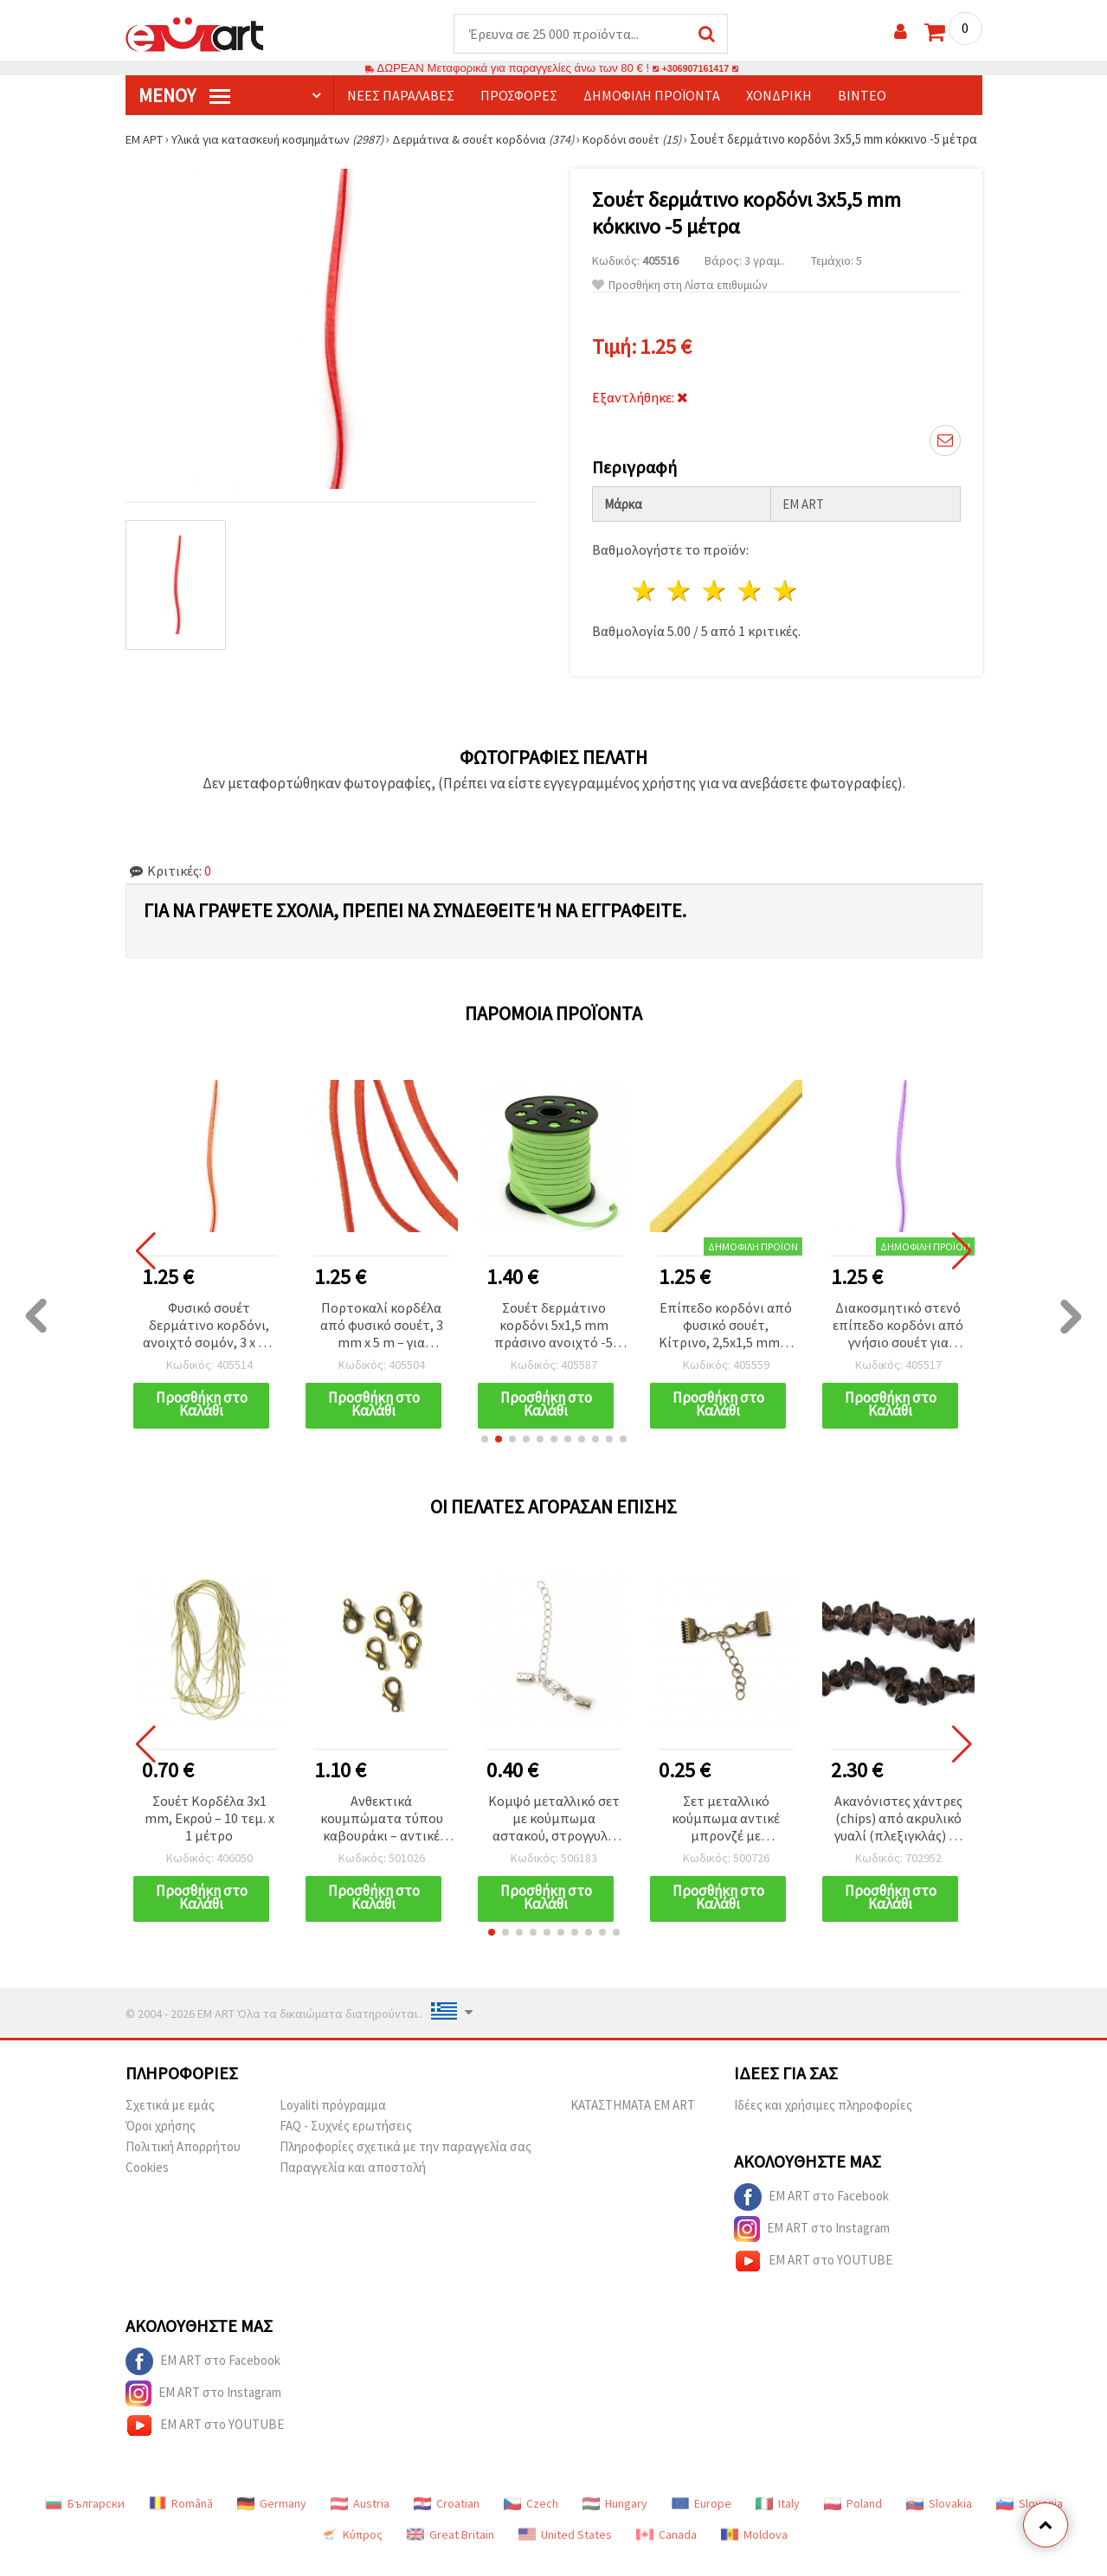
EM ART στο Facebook (811, 2214)
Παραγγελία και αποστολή (353, 2184)
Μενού (184, 96)
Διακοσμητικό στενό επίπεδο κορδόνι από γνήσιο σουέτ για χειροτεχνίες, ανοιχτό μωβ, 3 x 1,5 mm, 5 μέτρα (898, 1343)
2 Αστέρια (680, 608)
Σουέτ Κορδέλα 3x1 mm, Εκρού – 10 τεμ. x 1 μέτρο (209, 1835)
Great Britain (450, 2551)
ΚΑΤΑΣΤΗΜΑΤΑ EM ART (632, 2122)
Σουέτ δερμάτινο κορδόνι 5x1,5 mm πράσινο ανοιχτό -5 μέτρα (553, 1343)
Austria (360, 2520)
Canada (666, 2551)
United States (565, 2551)
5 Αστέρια (785, 608)
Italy (778, 2520)
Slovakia (939, 2520)
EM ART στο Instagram (812, 2246)
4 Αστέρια (751, 608)
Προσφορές (518, 96)
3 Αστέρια (715, 608)
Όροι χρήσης (161, 2143)
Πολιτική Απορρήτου (183, 2163)
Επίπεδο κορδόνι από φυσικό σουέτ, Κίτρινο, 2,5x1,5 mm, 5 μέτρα (726, 1343)
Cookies (147, 2184)
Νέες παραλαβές (400, 96)
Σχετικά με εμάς (170, 2122)
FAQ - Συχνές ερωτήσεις (346, 2143)
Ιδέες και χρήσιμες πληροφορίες (823, 2122)
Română (181, 2520)
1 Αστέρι (644, 608)
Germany (271, 2520)
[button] (484, 1456)
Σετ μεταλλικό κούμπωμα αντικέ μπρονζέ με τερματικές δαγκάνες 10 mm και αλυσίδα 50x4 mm (725, 1836)
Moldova (754, 2551)
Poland (853, 2520)
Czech (531, 2520)
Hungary (614, 2520)
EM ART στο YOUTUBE (813, 2278)
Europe (701, 2520)
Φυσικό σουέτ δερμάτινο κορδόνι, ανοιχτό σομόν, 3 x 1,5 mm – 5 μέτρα (209, 1343)
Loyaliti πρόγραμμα (333, 2122)
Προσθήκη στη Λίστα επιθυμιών (680, 302)
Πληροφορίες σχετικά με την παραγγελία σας (405, 2163)
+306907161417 (695, 68)
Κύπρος (351, 2551)
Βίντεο (862, 96)
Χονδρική (779, 96)
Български (85, 2520)
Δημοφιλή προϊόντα (651, 96)
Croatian (446, 2520)
